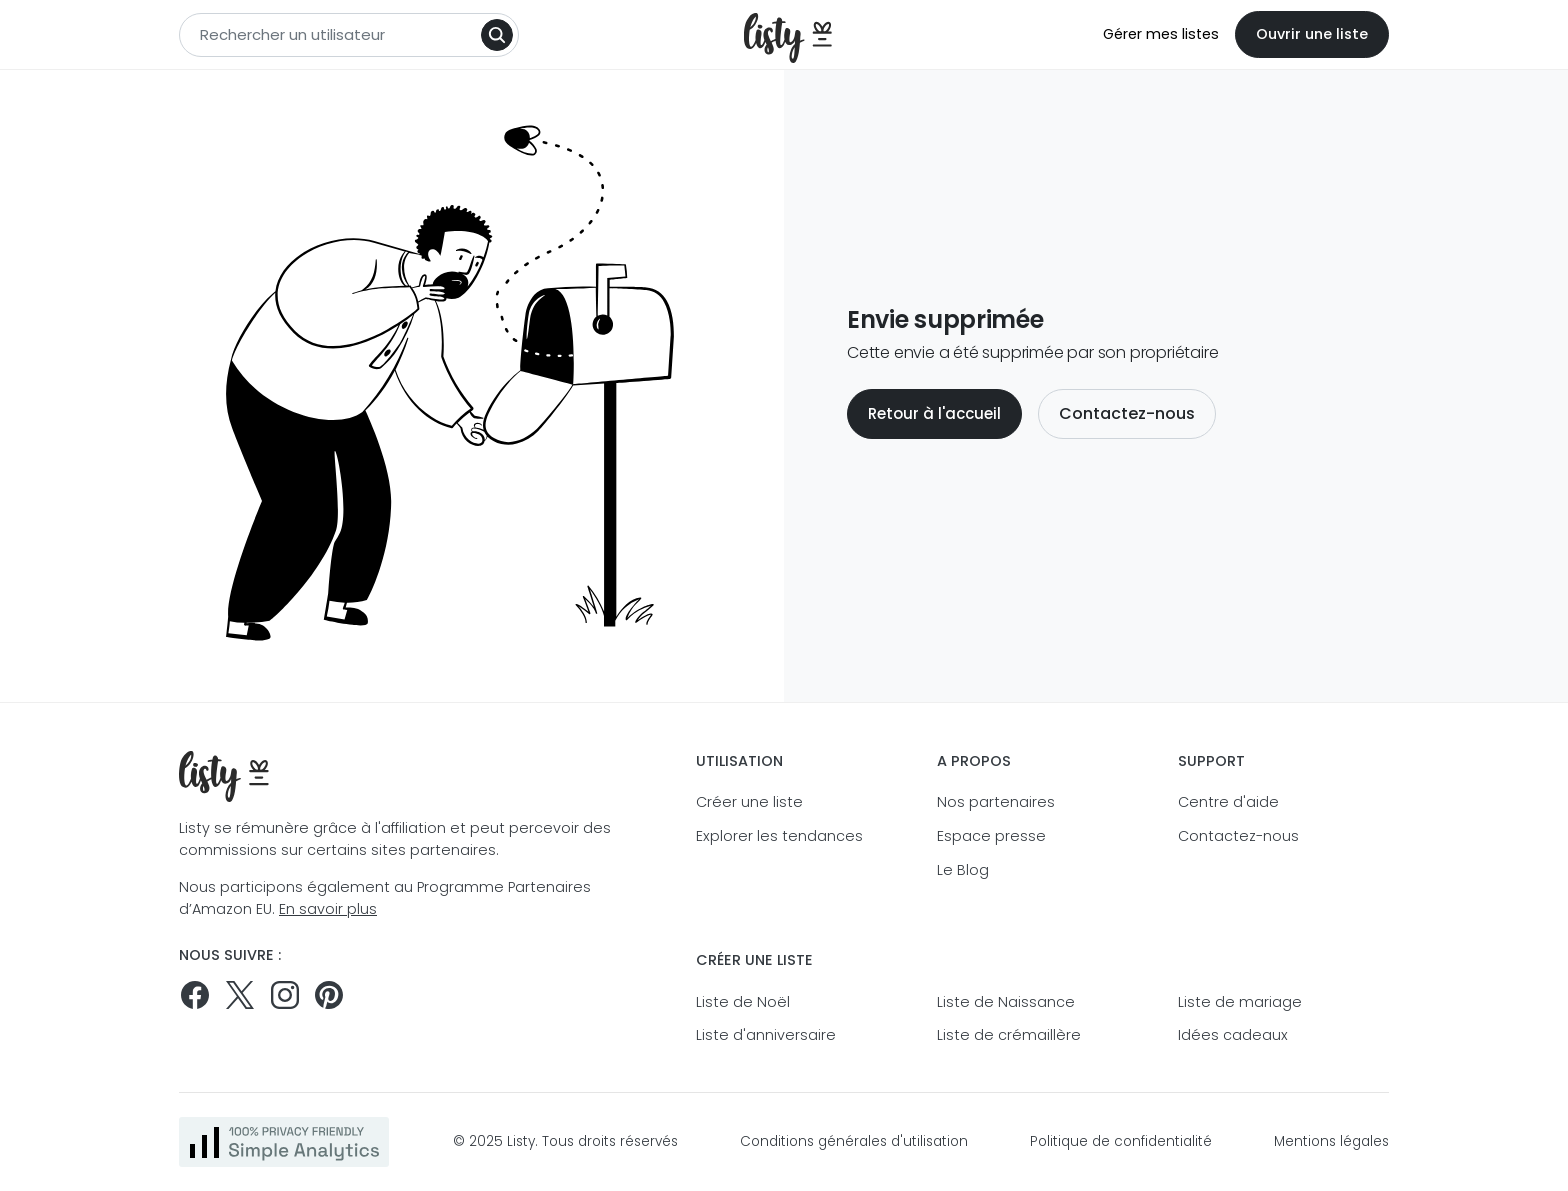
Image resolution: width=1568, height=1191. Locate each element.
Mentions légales (1331, 1141)
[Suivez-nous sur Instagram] (285, 995)
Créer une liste (749, 802)
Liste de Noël (743, 1002)
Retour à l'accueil (934, 413)
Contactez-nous (1127, 413)
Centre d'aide (1228, 802)
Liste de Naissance (1006, 1002)
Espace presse (991, 836)
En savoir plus (328, 909)
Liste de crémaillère (1009, 1035)
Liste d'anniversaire (766, 1035)
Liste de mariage (1240, 1002)
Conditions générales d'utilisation (854, 1141)
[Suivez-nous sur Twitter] (240, 995)
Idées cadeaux (1233, 1035)
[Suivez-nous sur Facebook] (195, 995)
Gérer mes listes (1161, 34)
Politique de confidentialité (1121, 1141)
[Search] (497, 35)
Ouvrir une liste (1312, 34)
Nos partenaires (996, 802)
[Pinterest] (329, 995)
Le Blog (963, 870)
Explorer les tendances (779, 836)
